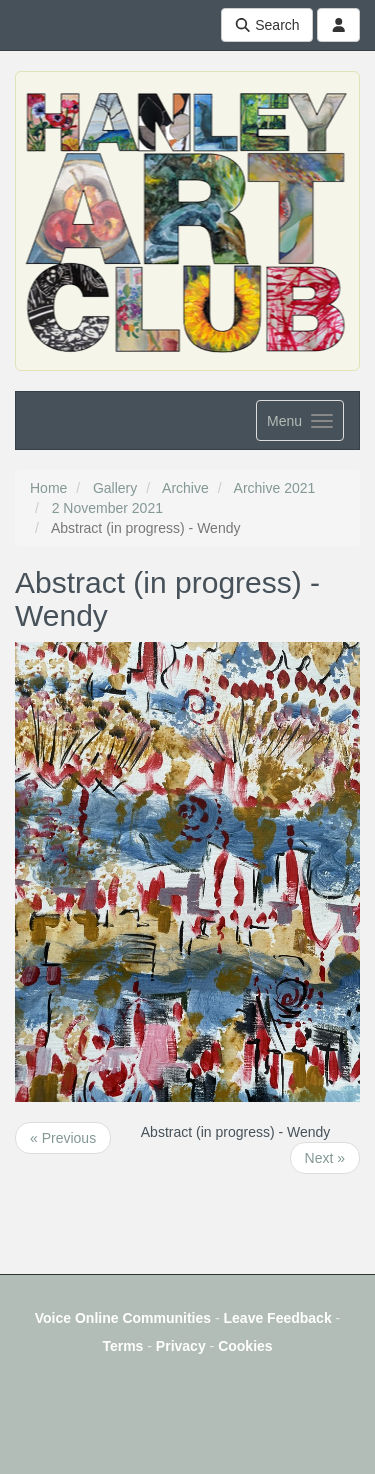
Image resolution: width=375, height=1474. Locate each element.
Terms (122, 1346)
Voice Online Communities (123, 1318)
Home (48, 488)
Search (267, 25)
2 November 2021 (107, 508)
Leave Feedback (278, 1318)
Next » (325, 1158)
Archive (185, 488)
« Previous (63, 1138)
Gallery (115, 488)
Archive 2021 (275, 488)
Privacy (181, 1346)
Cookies (245, 1346)
